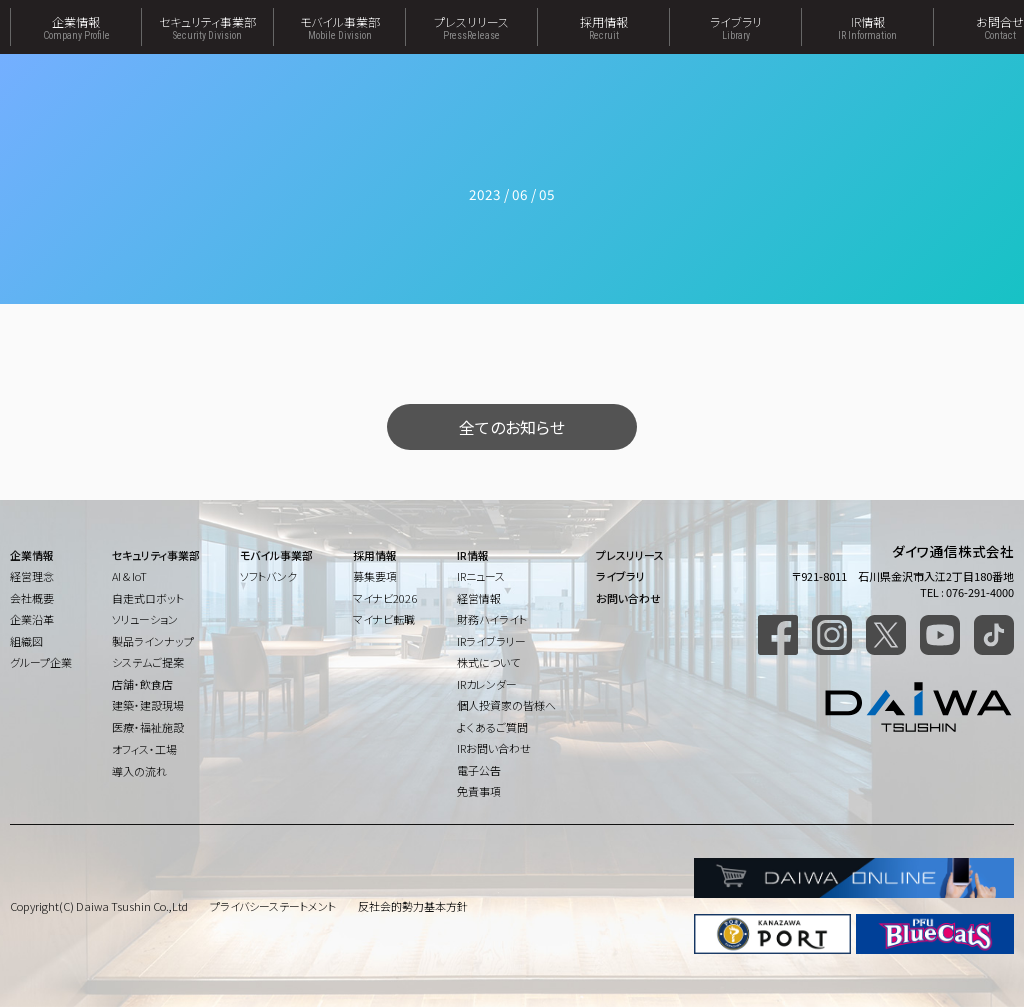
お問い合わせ (628, 598)
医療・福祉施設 (148, 727)
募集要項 (375, 576)
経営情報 (479, 598)
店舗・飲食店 (142, 684)
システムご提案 (148, 662)
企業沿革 (32, 619)
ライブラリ (735, 27)
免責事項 (479, 791)
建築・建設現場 (148, 705)
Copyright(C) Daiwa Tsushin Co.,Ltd (99, 906)
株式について (488, 662)
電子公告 (479, 770)
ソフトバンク (268, 576)
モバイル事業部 (339, 27)
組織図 (26, 641)
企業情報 (76, 27)
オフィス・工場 (144, 749)
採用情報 (603, 27)
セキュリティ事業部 (207, 27)
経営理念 (32, 576)
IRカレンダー (487, 684)
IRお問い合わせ (494, 748)
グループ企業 (41, 662)
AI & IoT (129, 576)
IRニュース (481, 576)
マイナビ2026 (385, 598)
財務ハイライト (492, 619)
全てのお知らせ (512, 427)
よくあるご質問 (492, 727)
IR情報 (867, 27)
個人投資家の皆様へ (506, 705)
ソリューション (145, 619)
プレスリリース (471, 27)
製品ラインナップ (153, 641)
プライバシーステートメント (273, 906)
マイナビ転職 (384, 619)
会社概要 (32, 598)
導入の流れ (139, 771)
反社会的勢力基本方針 (413, 906)
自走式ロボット (148, 598)
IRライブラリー (491, 641)
